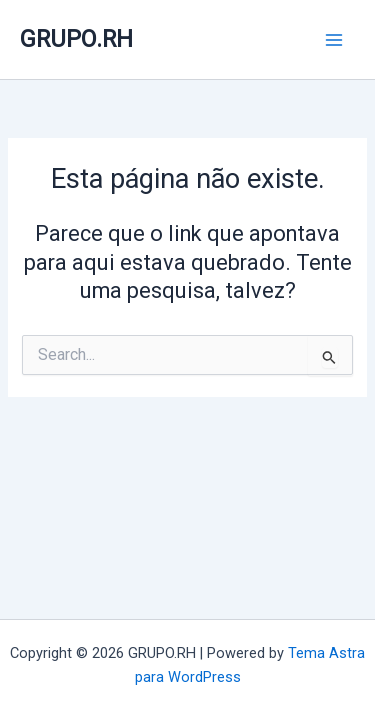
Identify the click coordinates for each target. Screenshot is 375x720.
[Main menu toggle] (334, 40)
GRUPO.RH (76, 39)
